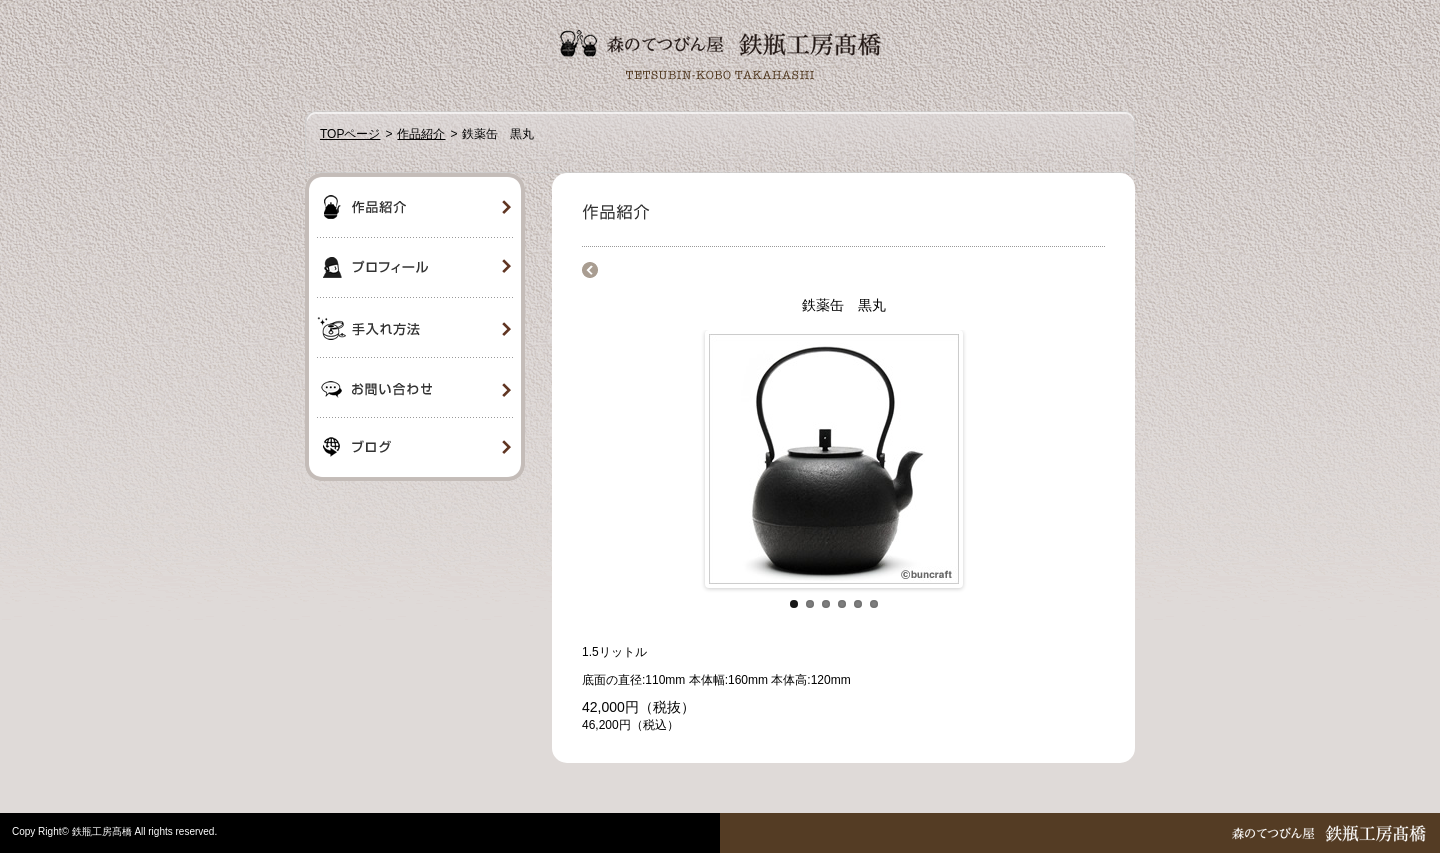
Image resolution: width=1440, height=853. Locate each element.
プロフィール (415, 268)
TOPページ (350, 134)
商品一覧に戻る (590, 270)
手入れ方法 (415, 328)
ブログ (415, 450)
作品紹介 (421, 134)
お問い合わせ (415, 388)
